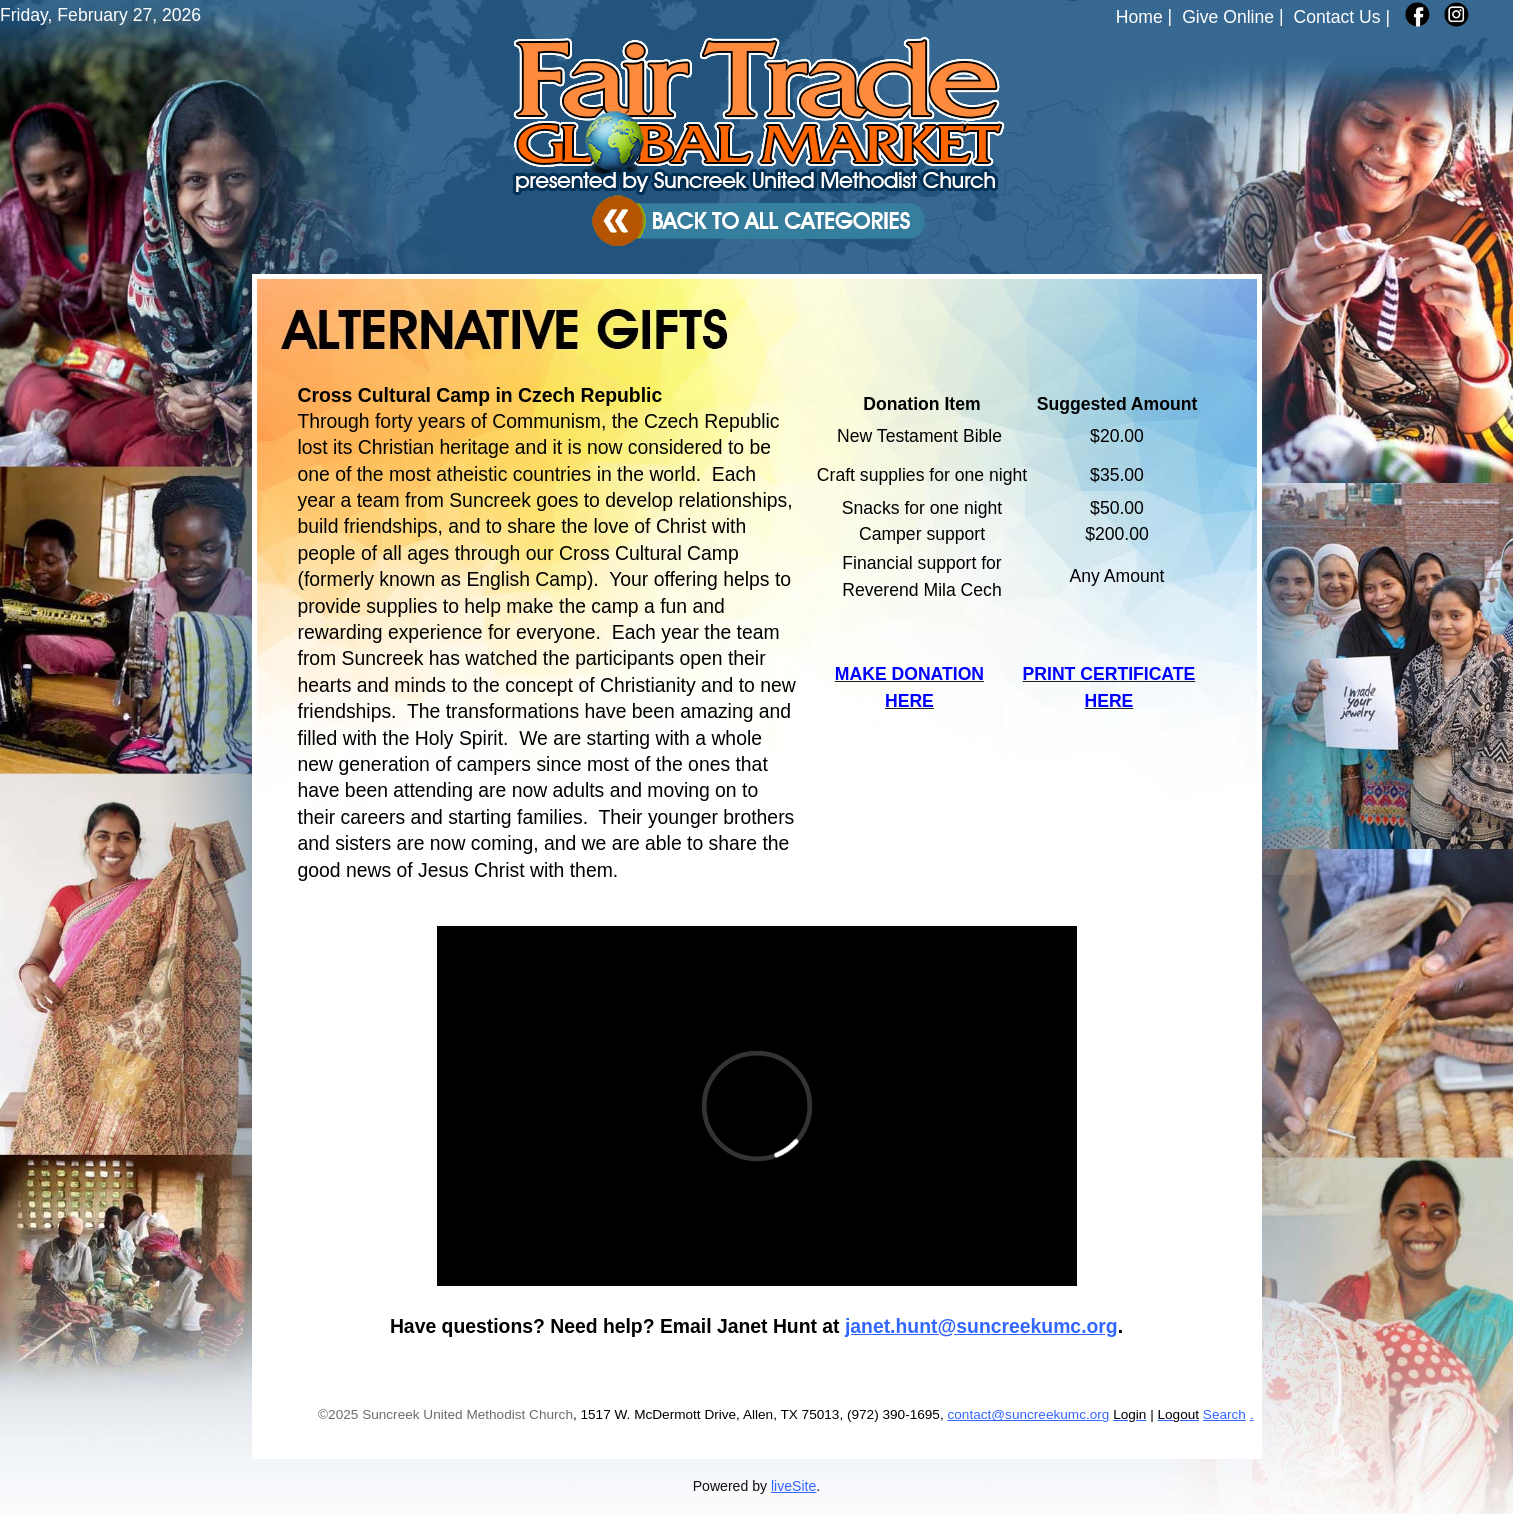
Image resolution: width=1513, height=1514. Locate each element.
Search (1224, 1414)
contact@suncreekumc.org (1028, 1414)
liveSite (793, 1486)
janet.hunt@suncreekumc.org (981, 1326)
